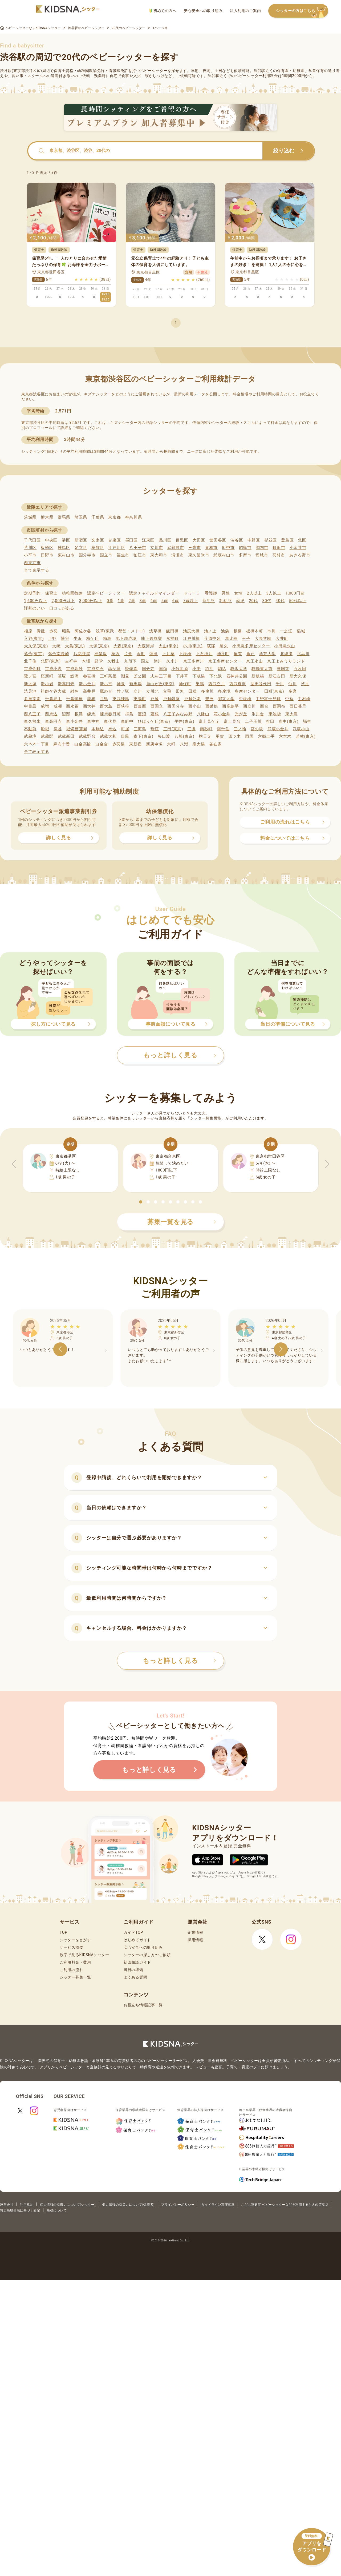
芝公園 (140, 676)
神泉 (121, 683)
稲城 (301, 631)
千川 (280, 683)
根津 (79, 714)
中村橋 (304, 698)
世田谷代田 (260, 683)
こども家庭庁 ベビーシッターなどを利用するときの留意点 (284, 2204)
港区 (66, 540)
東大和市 (158, 555)
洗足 (305, 683)
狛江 (209, 668)
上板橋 (185, 653)
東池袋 (275, 714)
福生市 (123, 555)
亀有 (238, 653)
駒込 (222, 668)
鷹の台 (106, 691)
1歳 (120, 600)
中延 (289, 698)
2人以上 (254, 593)
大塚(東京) (99, 646)
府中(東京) (289, 721)
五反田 (300, 668)
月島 (104, 698)
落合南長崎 (58, 653)
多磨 (293, 691)
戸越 (154, 698)
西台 (264, 706)
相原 (28, 631)
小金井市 (298, 547)
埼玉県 (81, 517)
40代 (280, 600)
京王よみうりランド (286, 661)
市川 (271, 631)
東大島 (291, 714)
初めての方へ (163, 11)
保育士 (51, 593)
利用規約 (26, 2204)
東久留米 (32, 721)
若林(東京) (306, 736)
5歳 (164, 600)
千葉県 (97, 517)
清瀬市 (177, 555)
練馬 (91, 714)
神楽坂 (100, 653)
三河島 (140, 729)
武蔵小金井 (278, 729)
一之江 (286, 631)
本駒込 (97, 729)
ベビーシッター (154, 71)
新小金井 (87, 683)
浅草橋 (155, 631)
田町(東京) (274, 691)
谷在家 (215, 744)
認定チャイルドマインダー (154, 593)
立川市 (156, 547)
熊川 (158, 661)
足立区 (81, 547)
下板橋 (199, 676)
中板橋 (245, 698)
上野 (52, 638)
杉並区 (270, 540)
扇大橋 (198, 744)
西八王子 (32, 714)
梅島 (107, 638)
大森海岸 (145, 646)
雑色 (74, 691)
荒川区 (30, 547)
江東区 (148, 540)
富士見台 (232, 721)
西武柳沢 (237, 683)
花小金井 (222, 714)
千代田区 (32, 540)
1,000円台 (295, 593)
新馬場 (135, 683)
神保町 (185, 683)
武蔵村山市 (223, 555)
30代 (266, 600)
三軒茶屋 (108, 676)
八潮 (184, 744)
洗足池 (30, 691)
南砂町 (206, 729)
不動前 (30, 729)
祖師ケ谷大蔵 (53, 691)
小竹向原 (179, 668)
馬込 (112, 729)
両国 (249, 736)
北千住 (30, 661)
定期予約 (32, 593)
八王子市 (137, 547)
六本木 (285, 736)
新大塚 (30, 683)
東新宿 (135, 744)
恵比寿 (231, 638)
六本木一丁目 (36, 744)
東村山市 (66, 555)
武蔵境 (30, 736)
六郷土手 (266, 736)
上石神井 (204, 653)
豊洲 (209, 698)
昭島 (66, 631)
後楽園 (131, 668)
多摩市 (245, 555)
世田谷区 (217, 540)
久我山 (113, 661)
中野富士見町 (268, 698)
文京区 (97, 540)
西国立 (157, 706)
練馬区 (64, 547)
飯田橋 (172, 631)
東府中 (127, 721)
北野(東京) (51, 661)
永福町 (172, 638)
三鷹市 (194, 547)
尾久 (224, 646)
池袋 (225, 631)
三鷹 (191, 729)
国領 (163, 668)
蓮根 (155, 714)
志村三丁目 (161, 676)
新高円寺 (66, 683)
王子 (246, 638)
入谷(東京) (34, 638)
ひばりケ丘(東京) (154, 721)
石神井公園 (236, 676)
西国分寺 (175, 706)
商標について (57, 2210)
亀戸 (250, 653)
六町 (171, 744)
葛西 (115, 653)
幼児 (240, 600)
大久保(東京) (36, 646)
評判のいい (34, 608)
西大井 (89, 706)
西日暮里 (298, 706)
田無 (180, 691)
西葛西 (140, 706)
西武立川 (216, 683)
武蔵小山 (301, 729)
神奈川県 (133, 517)
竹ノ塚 (123, 691)
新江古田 (277, 676)
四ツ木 (234, 736)
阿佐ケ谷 (83, 631)
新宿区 (81, 540)
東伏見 (110, 721)
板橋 (238, 631)
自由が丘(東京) (160, 683)
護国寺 (283, 668)
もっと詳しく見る (179, 1660)
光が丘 (241, 714)
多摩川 (207, 691)
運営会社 (6, 2204)
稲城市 (261, 555)
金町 (141, 653)
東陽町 (139, 698)
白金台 (101, 744)
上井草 (168, 653)
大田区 (199, 540)
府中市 (228, 547)
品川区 (165, 540)
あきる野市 (299, 555)
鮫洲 (74, 676)
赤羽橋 (118, 744)
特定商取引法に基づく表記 (20, 2210)
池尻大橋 (191, 631)
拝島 (129, 714)
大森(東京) (123, 646)
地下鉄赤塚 (126, 638)
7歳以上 (190, 600)
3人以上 (273, 593)
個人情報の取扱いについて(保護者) (128, 2204)
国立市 (106, 555)
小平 (196, 668)
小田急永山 (284, 646)
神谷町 (223, 653)
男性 (225, 593)
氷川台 (257, 714)
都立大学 (226, 698)
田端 (192, 691)
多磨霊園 (32, 698)
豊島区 (287, 540)
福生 (307, 721)
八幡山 (203, 714)
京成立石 (95, 668)
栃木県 (47, 517)
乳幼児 (225, 600)
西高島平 (230, 706)
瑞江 (155, 729)
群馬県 (64, 517)
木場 (86, 661)
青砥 (41, 631)
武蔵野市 (175, 547)
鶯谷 (65, 638)
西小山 (194, 706)
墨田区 (131, 540)
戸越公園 (192, 698)
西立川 (249, 706)
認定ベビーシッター (106, 593)
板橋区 (47, 547)
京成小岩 (53, 668)
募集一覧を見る (181, 1222)
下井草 (182, 676)
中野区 (253, 540)
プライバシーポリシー (177, 2204)
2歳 (131, 600)
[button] (140, 1201)
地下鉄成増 (151, 638)
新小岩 (47, 683)
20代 (253, 600)
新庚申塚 (154, 744)
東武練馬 (120, 698)
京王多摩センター (225, 661)
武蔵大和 (108, 736)
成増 (45, 706)
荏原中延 (212, 638)
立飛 (167, 691)
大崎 (56, 646)
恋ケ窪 (114, 668)
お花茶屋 (81, 653)
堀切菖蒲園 (76, 729)
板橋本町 (254, 631)
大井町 (282, 638)
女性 (238, 593)
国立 (145, 661)
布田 (270, 721)
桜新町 (47, 676)
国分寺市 (87, 555)
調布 (91, 698)
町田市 (279, 547)
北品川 (303, 653)
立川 (137, 691)
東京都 (114, 517)
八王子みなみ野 (178, 714)
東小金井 (74, 721)
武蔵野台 (87, 736)
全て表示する (36, 570)
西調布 (279, 706)
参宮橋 (89, 676)
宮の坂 (257, 729)
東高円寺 (53, 721)
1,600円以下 (35, 600)
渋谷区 (236, 540)
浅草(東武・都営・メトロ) (120, 631)
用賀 (220, 736)
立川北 (152, 691)
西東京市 (32, 562)
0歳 (110, 600)
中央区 (51, 540)
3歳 (143, 600)
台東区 (114, 540)
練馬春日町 (110, 714)
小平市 (30, 555)
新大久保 (298, 676)
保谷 (58, 729)
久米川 (172, 661)
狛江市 (139, 555)
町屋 (125, 729)
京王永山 (254, 661)
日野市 (47, 555)
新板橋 (257, 676)
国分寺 (148, 668)
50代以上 (297, 600)
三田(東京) (173, 729)
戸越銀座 (171, 698)
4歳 (154, 600)
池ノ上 (210, 631)
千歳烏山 (53, 698)
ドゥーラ (192, 593)
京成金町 (32, 668)
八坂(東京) (184, 736)
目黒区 (182, 540)
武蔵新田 (66, 736)
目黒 (125, 736)
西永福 (72, 706)
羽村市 (279, 555)
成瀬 (58, 706)
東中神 (93, 721)
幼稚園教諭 (72, 593)
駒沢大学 (238, 668)
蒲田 (153, 653)
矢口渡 (164, 736)
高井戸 (89, 691)
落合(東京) (34, 653)
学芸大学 (267, 653)
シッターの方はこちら (302, 11)
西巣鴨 (211, 706)
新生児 (208, 600)
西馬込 (51, 714)
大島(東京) (75, 646)
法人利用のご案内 (245, 11)
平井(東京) (184, 721)
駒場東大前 (262, 668)
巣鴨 (200, 683)
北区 (302, 540)
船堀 (45, 729)
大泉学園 (263, 638)
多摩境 (224, 691)
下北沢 (215, 676)
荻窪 (211, 646)
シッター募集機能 (205, 1118)
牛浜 (78, 638)
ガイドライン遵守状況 (217, 2204)
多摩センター (247, 691)
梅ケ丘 (92, 638)
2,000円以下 (63, 600)
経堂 (99, 661)
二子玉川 (253, 721)
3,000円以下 (90, 600)
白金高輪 (82, 744)
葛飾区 (97, 547)
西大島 (106, 706)
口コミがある (61, 608)
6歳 (175, 600)
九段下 (130, 661)
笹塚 (62, 676)
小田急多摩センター (251, 646)
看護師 (211, 593)
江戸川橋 (191, 638)
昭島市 (245, 547)
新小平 (106, 683)
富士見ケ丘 (209, 721)
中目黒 (30, 706)
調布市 (262, 547)
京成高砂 (74, 668)
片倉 (128, 653)
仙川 (292, 683)
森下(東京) (143, 736)
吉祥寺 (71, 661)
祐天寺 (205, 736)
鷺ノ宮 (30, 676)
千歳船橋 (74, 698)
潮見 (125, 676)
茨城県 (30, 517)
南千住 (223, 729)
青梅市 (211, 547)
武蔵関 (47, 736)
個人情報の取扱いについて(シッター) (68, 2204)
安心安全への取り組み (203, 11)
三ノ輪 (240, 729)
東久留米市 (198, 555)
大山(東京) (168, 646)
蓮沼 (142, 714)
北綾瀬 (286, 653)
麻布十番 (61, 744)
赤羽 (53, 631)
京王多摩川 (193, 661)
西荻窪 (123, 706)
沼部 (66, 714)
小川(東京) (193, 646)
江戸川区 (116, 547)
